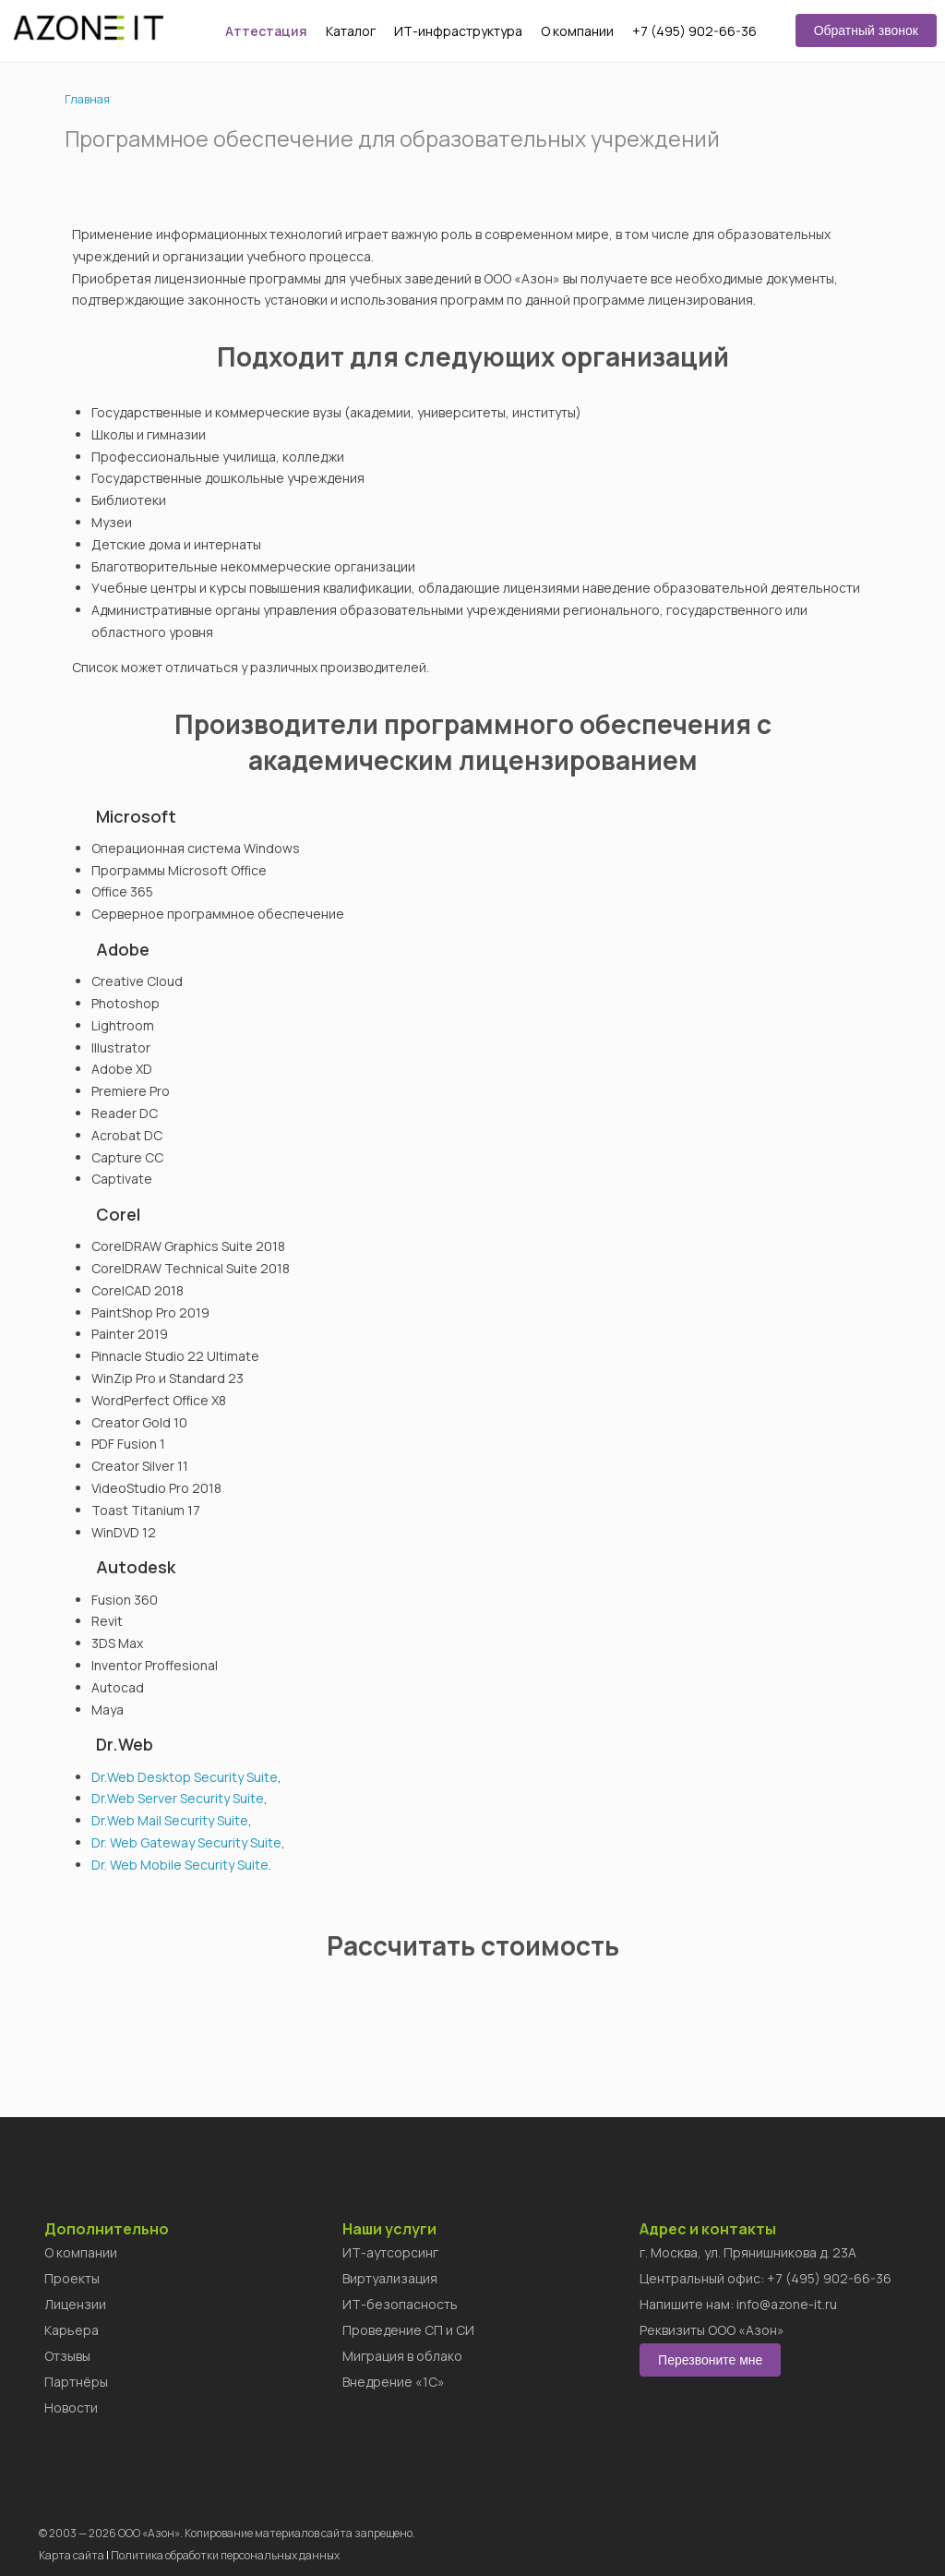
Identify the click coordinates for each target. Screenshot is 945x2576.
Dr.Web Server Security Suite (177, 1798)
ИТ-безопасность (400, 2304)
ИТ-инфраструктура (458, 31)
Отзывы (67, 2356)
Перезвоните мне (710, 2360)
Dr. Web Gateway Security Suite (186, 1842)
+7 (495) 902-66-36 (694, 31)
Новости (71, 2407)
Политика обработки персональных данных (225, 2555)
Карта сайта (71, 2555)
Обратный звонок (866, 30)
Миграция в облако (402, 2356)
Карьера (71, 2330)
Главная (87, 99)
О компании (577, 31)
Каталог (351, 31)
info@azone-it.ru (786, 2304)
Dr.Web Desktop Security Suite (184, 1777)
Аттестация (266, 31)
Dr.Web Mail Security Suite (169, 1820)
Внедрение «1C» (393, 2381)
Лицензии (75, 2304)
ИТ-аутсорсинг (390, 2252)
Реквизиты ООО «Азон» (712, 2330)
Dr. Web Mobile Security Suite (180, 1864)
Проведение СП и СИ (408, 2330)
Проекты (72, 2278)
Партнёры (76, 2381)
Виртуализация (389, 2278)
